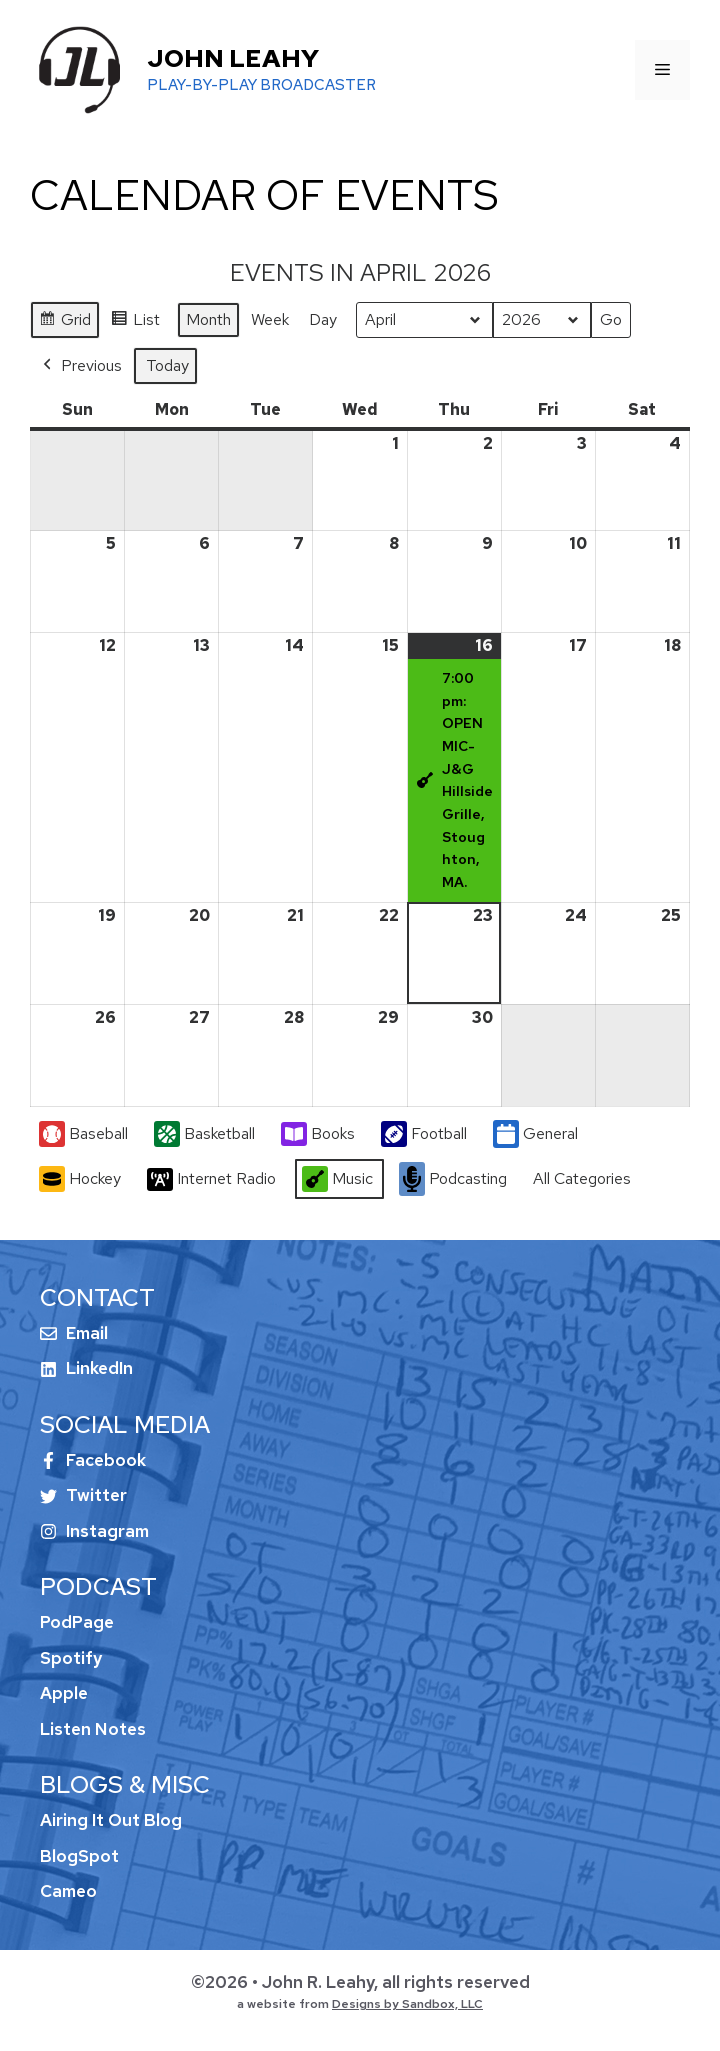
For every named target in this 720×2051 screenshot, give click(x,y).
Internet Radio (211, 1180)
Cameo (68, 1891)
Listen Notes (93, 1729)
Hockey (80, 1180)
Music (337, 1180)
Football (424, 1134)
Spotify (71, 1658)
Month (208, 319)
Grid (64, 322)
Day (323, 319)
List (135, 322)
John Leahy (233, 58)
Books (318, 1134)
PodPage (77, 1622)
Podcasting (453, 1180)
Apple (64, 1693)
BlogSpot (79, 1856)
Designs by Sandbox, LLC (407, 2004)
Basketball (204, 1134)
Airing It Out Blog (111, 1820)
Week (270, 319)
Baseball (83, 1134)
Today (167, 365)
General (535, 1134)
